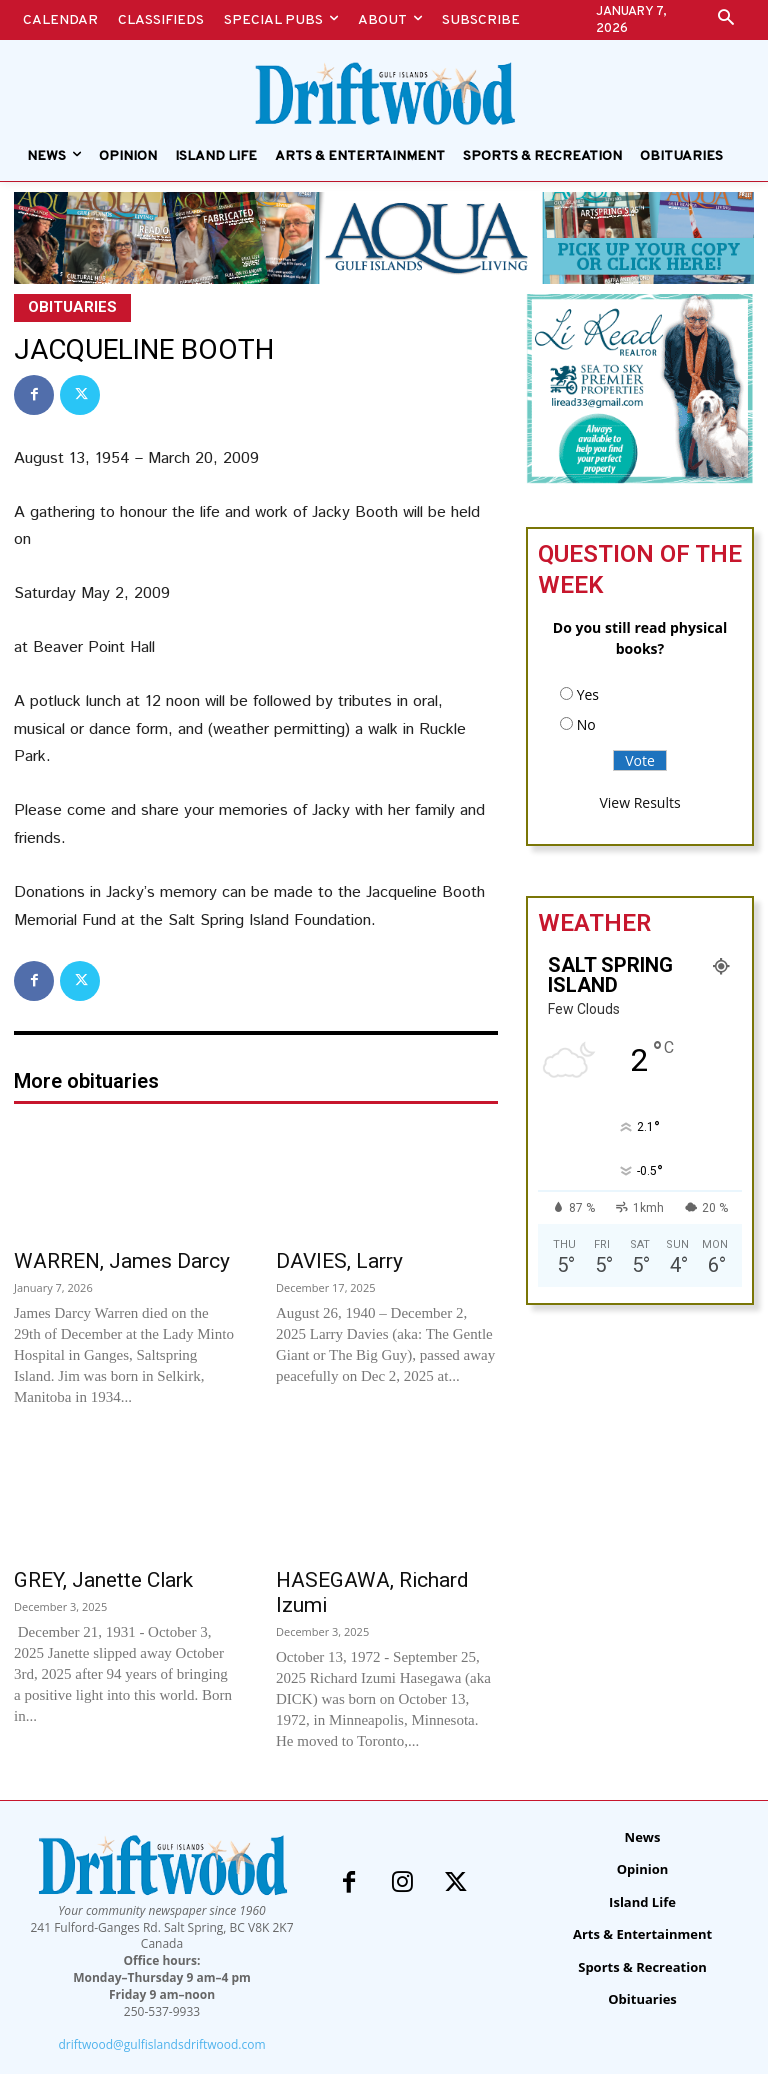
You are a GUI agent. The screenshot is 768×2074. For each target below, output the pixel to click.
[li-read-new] (640, 478)
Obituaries (72, 308)
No (586, 724)
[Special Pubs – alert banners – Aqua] (384, 237)
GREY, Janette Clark (104, 1580)
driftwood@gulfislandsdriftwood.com (161, 2044)
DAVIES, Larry (339, 1261)
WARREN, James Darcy (122, 1261)
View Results (639, 802)
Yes (588, 694)
